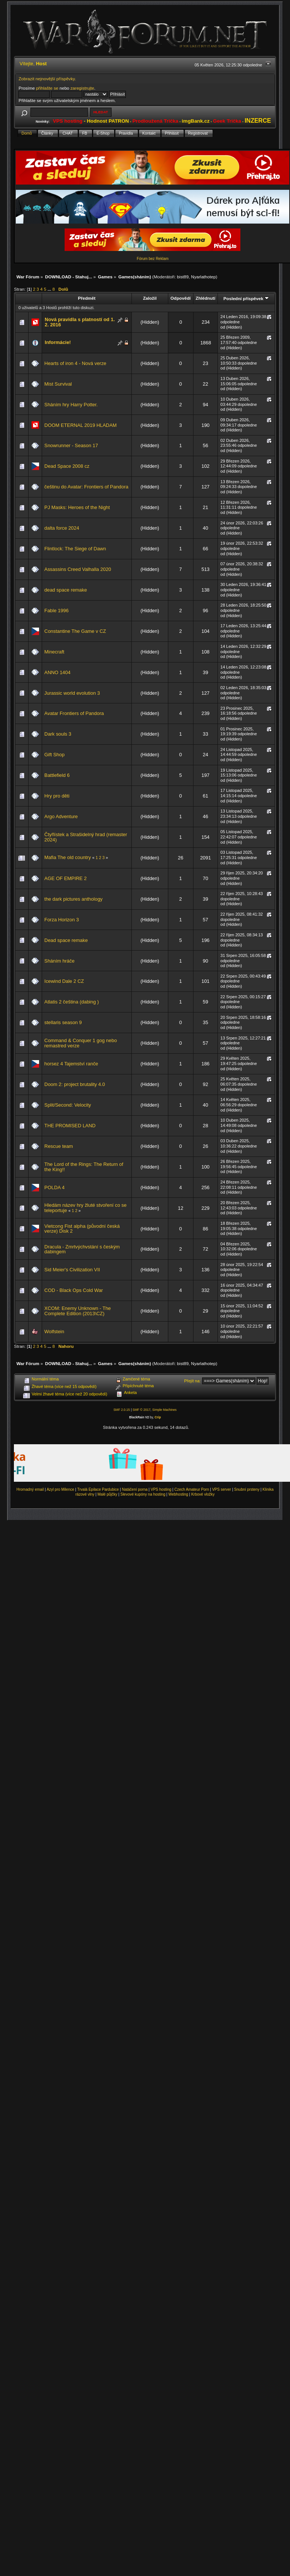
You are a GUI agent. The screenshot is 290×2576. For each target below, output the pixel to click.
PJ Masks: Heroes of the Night (77, 507)
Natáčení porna (134, 1489)
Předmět (86, 298)
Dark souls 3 (57, 734)
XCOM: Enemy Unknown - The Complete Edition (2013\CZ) (77, 1310)
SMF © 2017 (142, 1410)
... (49, 289)
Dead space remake (66, 940)
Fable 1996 (56, 610)
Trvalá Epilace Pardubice (98, 1489)
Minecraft (54, 652)
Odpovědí (181, 298)
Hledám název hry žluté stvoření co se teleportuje (85, 1207)
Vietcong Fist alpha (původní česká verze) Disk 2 (82, 1228)
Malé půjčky (108, 1494)
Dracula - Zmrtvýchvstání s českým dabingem (82, 1249)
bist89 (183, 276)
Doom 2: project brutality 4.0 (74, 1084)
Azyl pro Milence (60, 1489)
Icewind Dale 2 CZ (64, 981)
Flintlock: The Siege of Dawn (75, 548)
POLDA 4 (54, 1187)
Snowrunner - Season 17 (71, 445)
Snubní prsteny (246, 1489)
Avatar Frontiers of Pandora (74, 713)
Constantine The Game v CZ (75, 631)
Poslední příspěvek (246, 298)
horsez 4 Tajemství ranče (71, 1063)
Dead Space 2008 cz (66, 466)
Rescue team (58, 1146)
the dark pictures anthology (73, 899)
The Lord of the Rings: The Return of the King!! (83, 1166)
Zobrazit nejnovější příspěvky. (47, 78)
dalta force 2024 (61, 528)
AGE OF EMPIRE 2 (65, 878)
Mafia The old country (67, 857)
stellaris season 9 (63, 1022)
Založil (150, 298)
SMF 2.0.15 (121, 1410)
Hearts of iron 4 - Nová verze (75, 363)
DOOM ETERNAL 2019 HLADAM (80, 425)
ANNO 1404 (57, 672)
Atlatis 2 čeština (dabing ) (71, 1002)
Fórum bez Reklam (152, 259)
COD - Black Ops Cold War (73, 1290)
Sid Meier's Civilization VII (72, 1269)
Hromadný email (30, 1489)
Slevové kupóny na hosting (142, 1494)
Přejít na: (192, 1381)
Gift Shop (54, 754)
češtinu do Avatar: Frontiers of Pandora (86, 487)
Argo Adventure (61, 816)
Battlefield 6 (56, 775)
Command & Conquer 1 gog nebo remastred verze (80, 1043)
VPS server (221, 1489)
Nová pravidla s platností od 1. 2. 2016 (80, 322)
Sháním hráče (59, 961)
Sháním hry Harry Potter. (71, 404)
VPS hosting (161, 1489)
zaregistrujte (82, 88)
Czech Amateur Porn (191, 1489)
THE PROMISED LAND (69, 1125)
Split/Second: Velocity (67, 1105)
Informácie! (58, 342)
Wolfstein (54, 1331)
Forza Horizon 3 (61, 919)
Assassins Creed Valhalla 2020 (77, 569)
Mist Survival (58, 384)
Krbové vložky (202, 1494)
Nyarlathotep (203, 276)
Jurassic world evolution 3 (72, 693)
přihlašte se (47, 88)
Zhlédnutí (205, 298)
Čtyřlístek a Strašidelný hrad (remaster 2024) (85, 837)
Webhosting (178, 1494)
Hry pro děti (56, 796)
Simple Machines (164, 1410)
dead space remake (65, 590)
